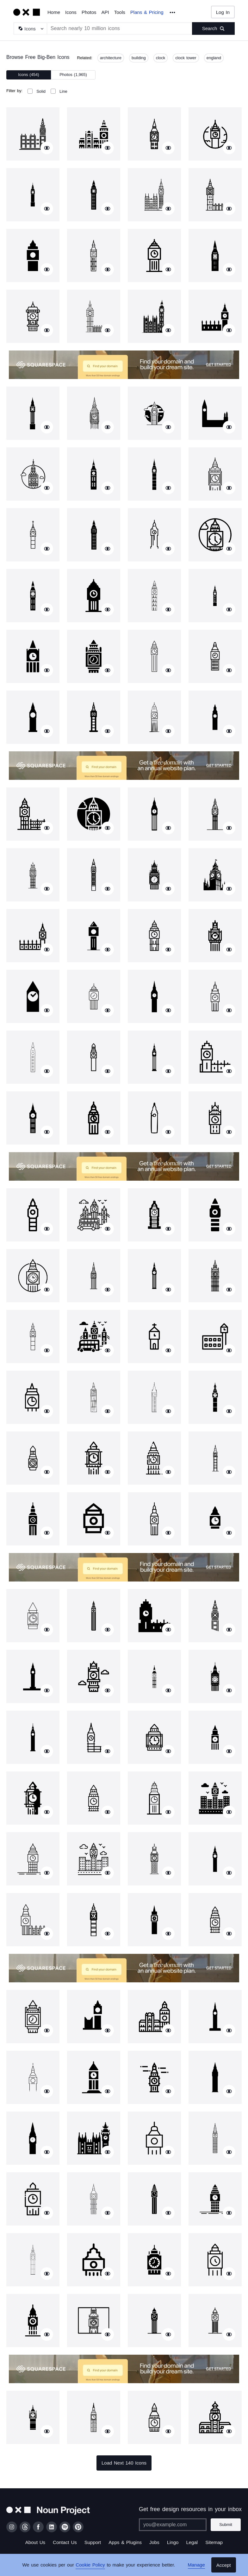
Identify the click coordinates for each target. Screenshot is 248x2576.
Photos (89, 12)
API (105, 12)
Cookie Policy (90, 2564)
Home (53, 12)
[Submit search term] (213, 28)
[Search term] (119, 28)
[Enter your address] (173, 2524)
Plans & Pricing (147, 12)
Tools (119, 12)
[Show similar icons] (46, 148)
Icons (71, 12)
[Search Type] (29, 28)
